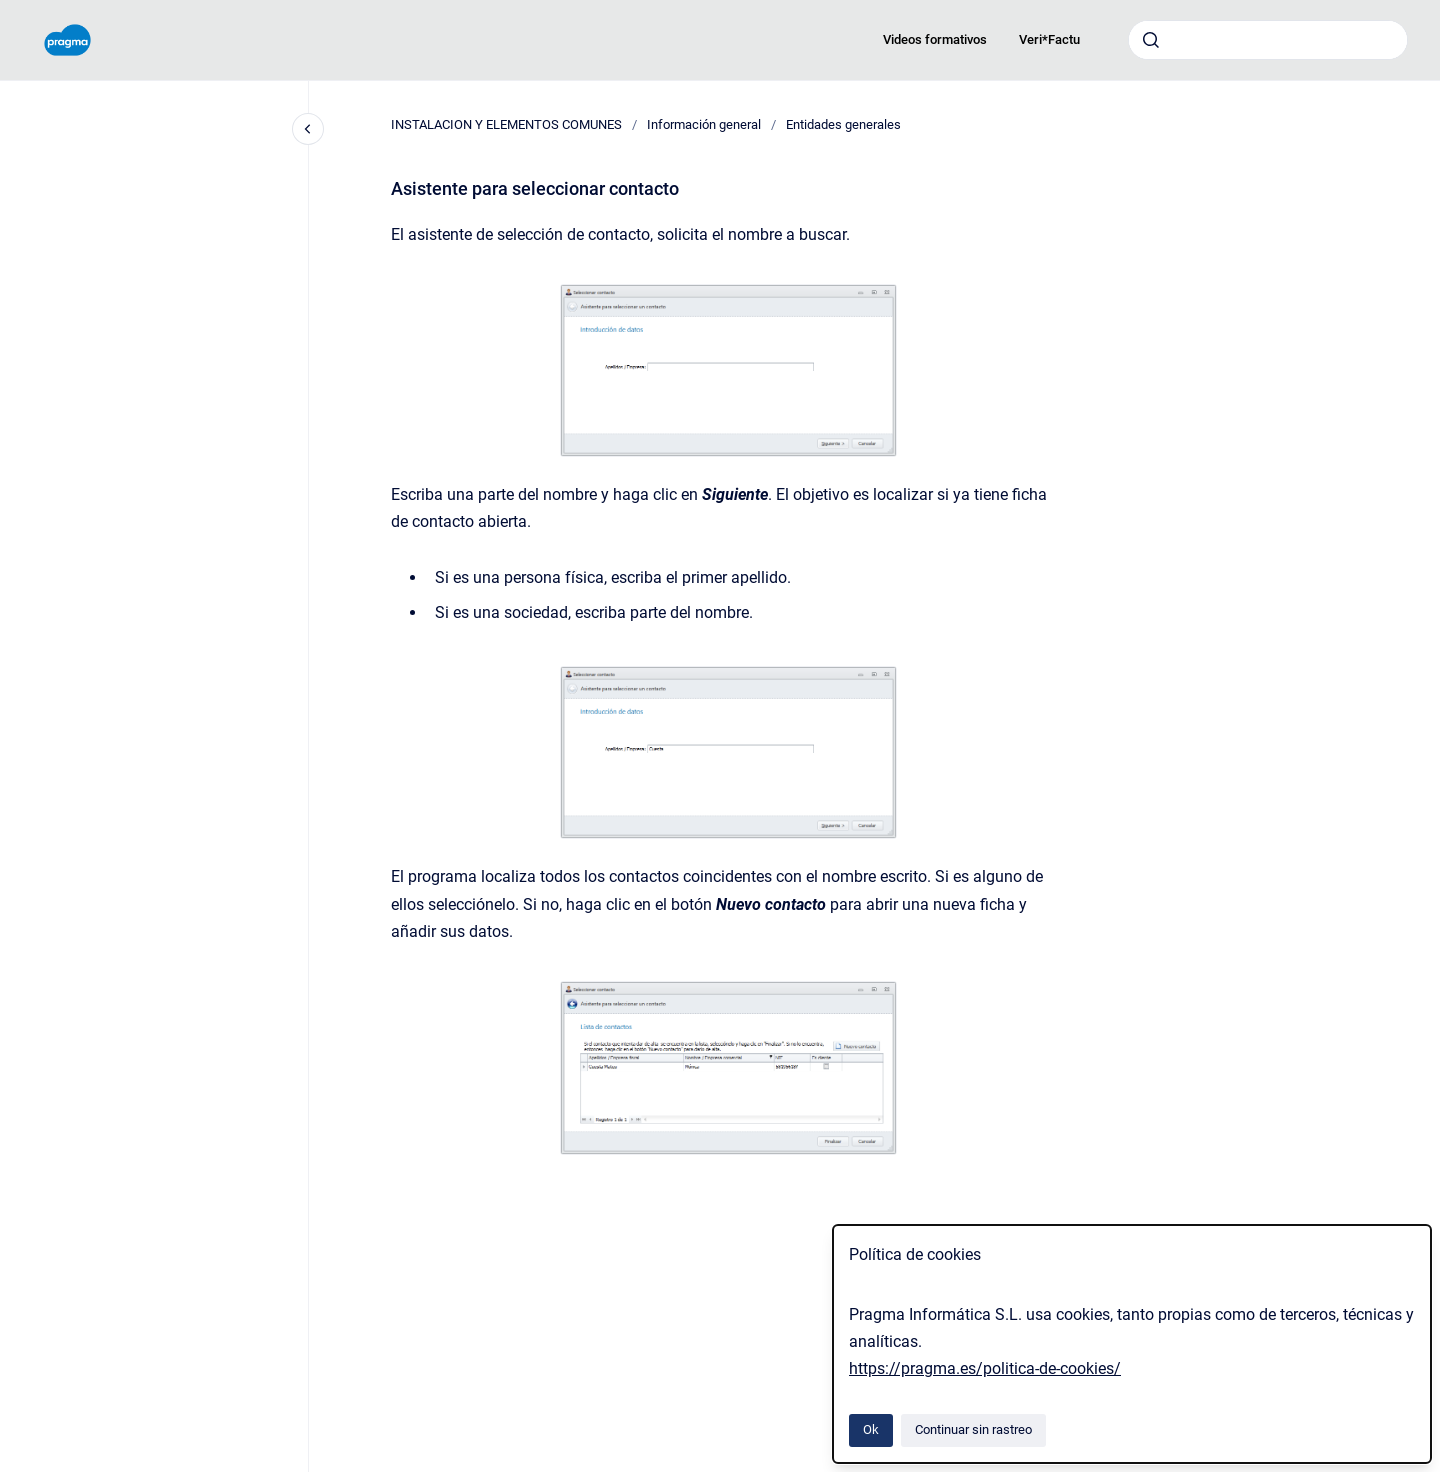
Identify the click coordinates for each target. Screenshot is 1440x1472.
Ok (871, 1429)
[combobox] (1268, 40)
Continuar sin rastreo (973, 1429)
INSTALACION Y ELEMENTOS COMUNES (506, 124)
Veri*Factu (1049, 39)
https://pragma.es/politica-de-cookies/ (985, 1368)
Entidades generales (843, 124)
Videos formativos (935, 39)
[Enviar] (1151, 40)
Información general (704, 124)
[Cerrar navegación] (308, 129)
